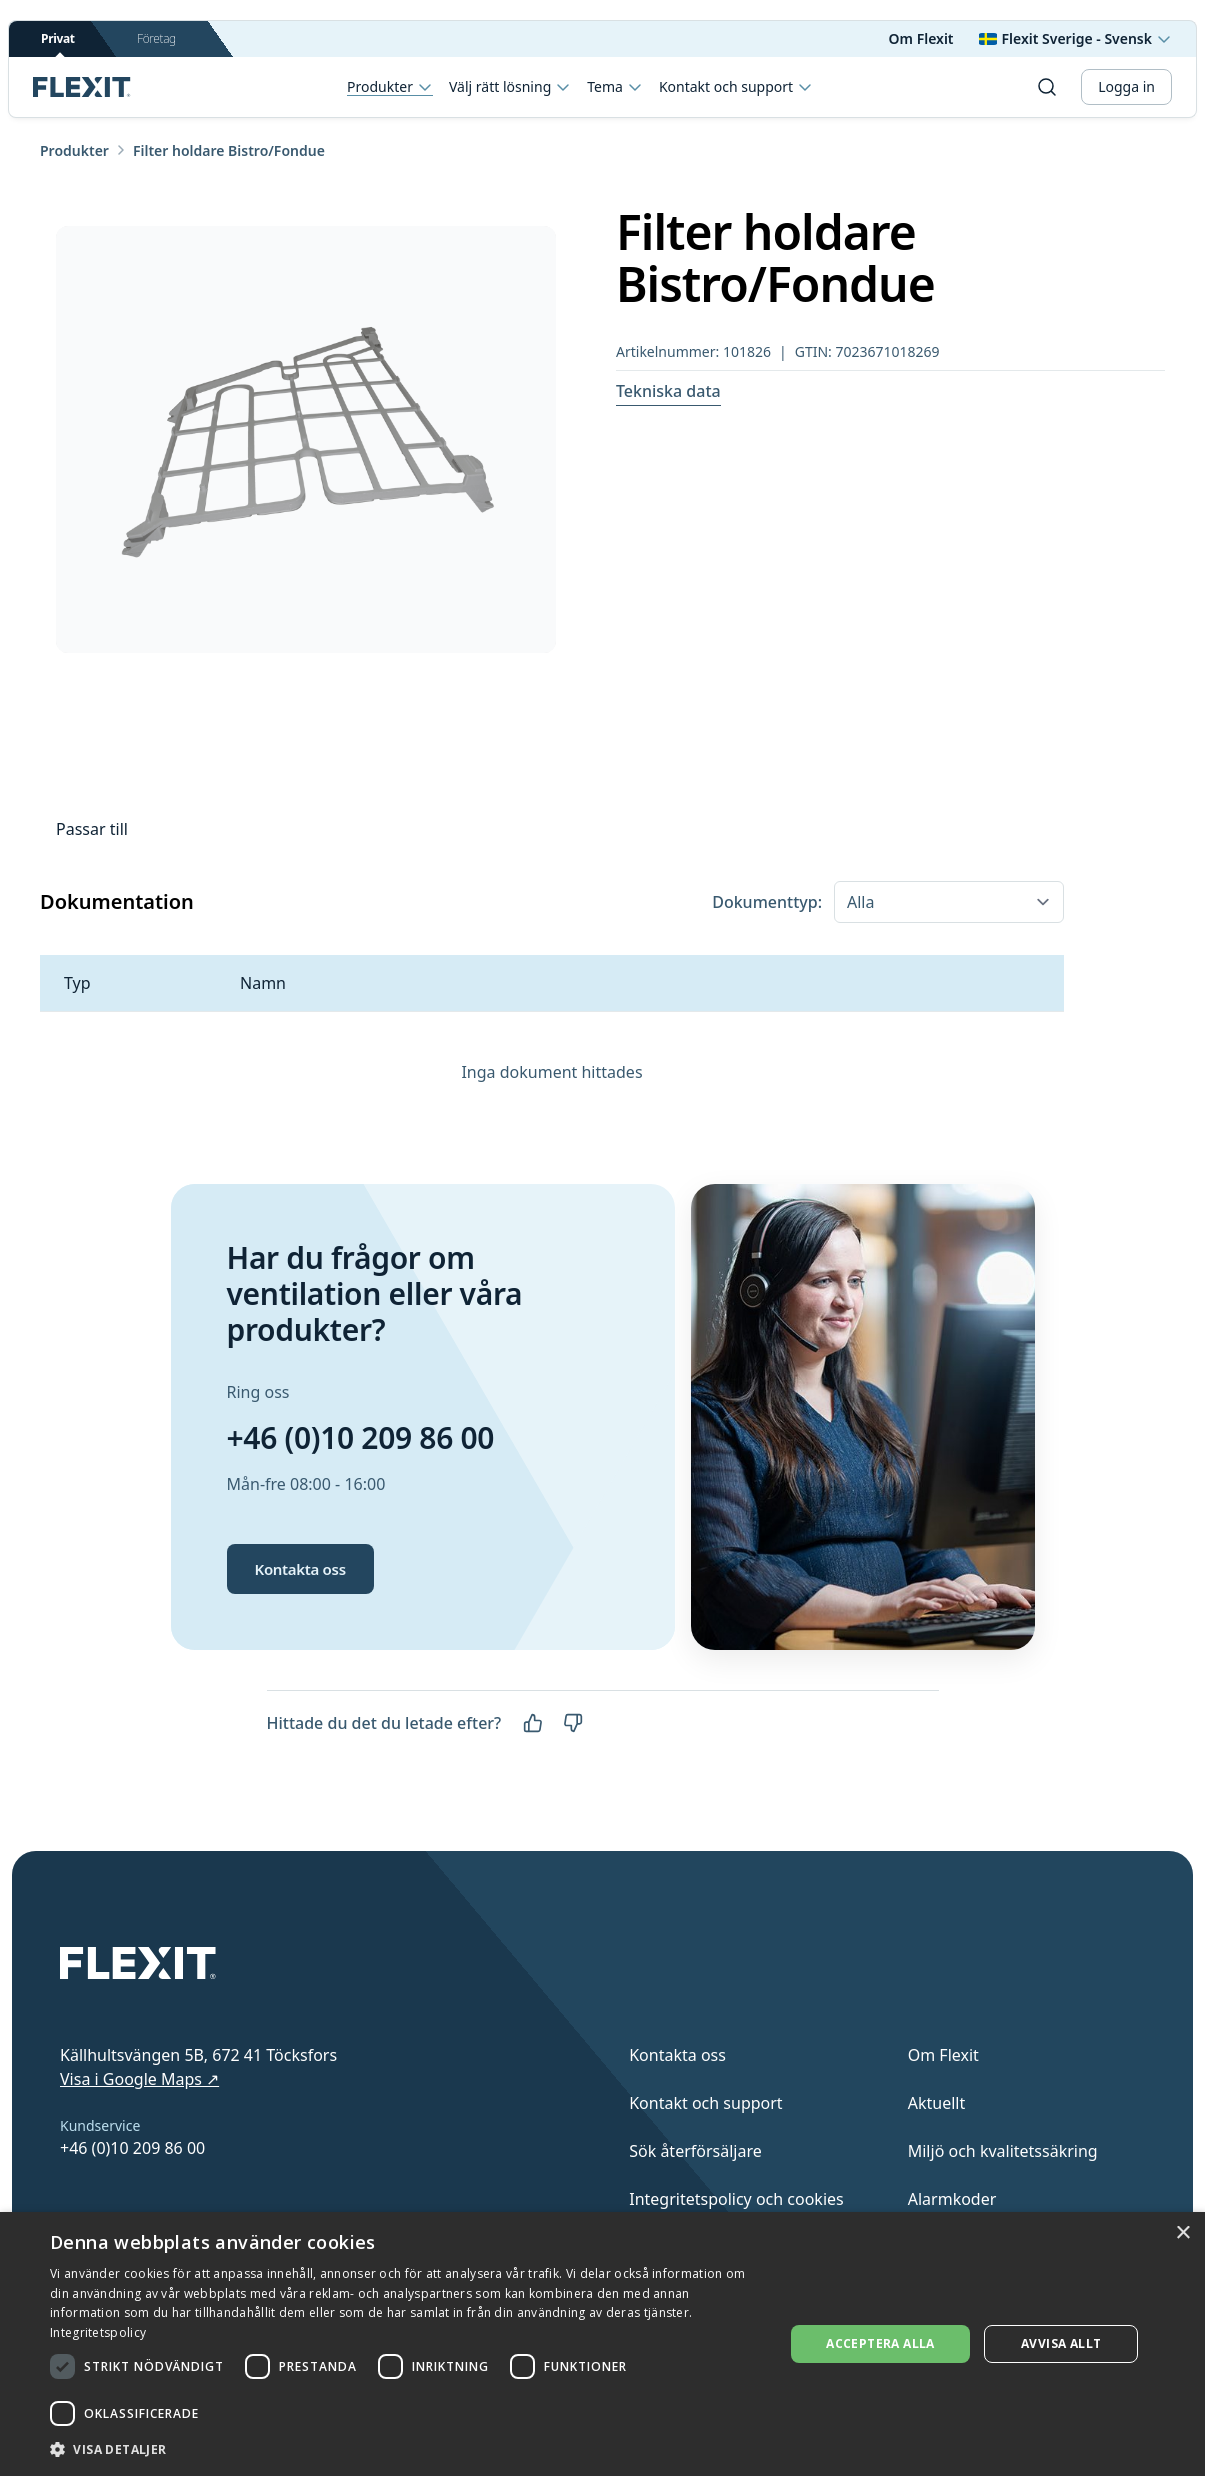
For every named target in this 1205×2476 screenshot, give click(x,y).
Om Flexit (921, 38)
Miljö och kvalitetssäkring (1003, 2151)
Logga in (1126, 86)
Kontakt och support (736, 87)
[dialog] (602, 2344)
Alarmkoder (952, 2199)
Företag (156, 38)
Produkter (390, 87)
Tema (615, 87)
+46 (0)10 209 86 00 (361, 1437)
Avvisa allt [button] (1061, 2343)
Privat (58, 43)
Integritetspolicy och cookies (736, 2199)
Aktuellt (937, 2103)
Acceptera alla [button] (880, 2343)
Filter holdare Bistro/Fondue (229, 150)
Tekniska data (668, 391)
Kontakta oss (300, 1569)
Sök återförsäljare (695, 2151)
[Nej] (573, 1723)
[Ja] (533, 1723)
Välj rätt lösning (510, 87)
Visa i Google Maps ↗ (139, 2079)
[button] (406, 2449)
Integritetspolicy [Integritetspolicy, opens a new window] (98, 2332)
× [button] (1182, 2233)
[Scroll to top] (82, 87)
